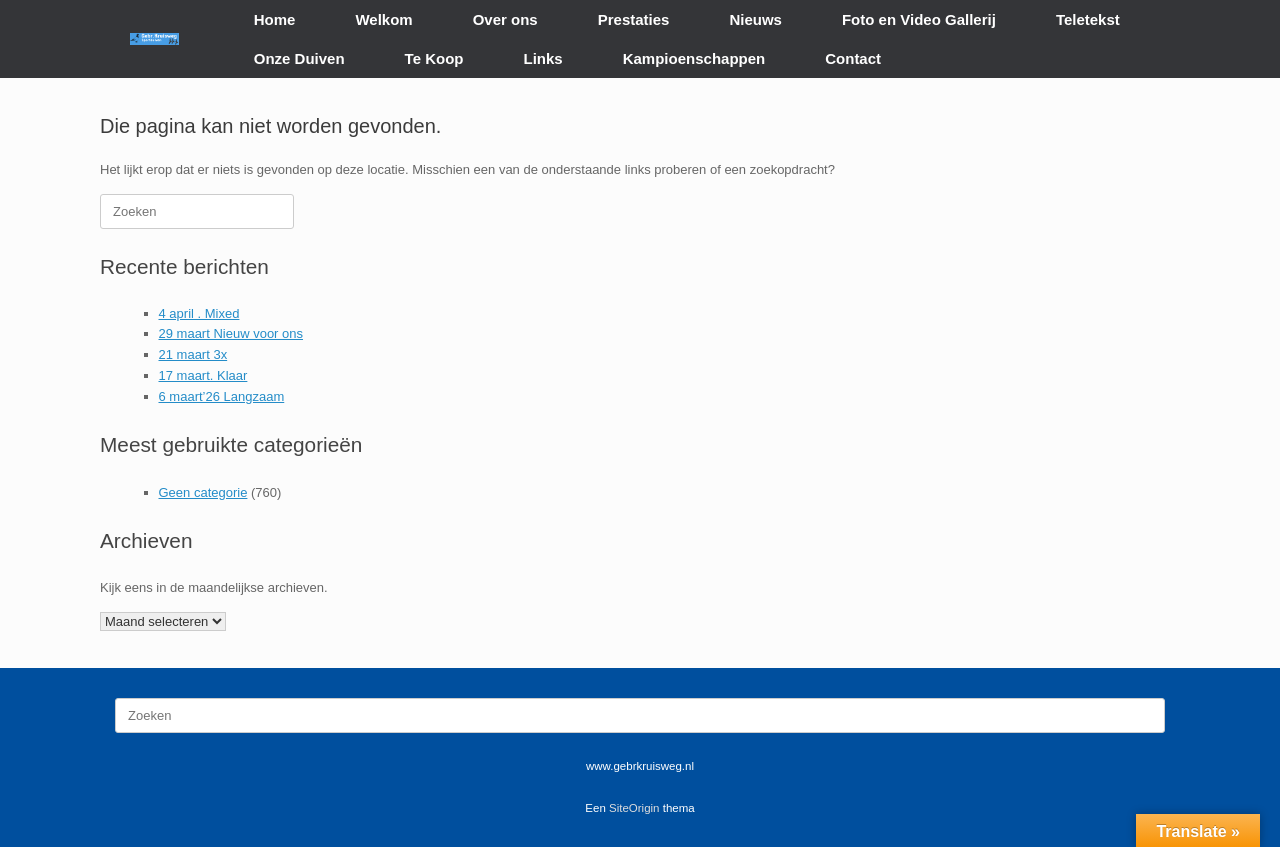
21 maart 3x (193, 354)
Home (275, 19)
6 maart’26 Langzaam (222, 396)
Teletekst (1088, 19)
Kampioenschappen (694, 58)
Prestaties (634, 19)
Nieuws (755, 19)
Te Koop (434, 58)
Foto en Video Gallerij (919, 19)
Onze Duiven (299, 58)
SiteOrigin (634, 808)
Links (543, 58)
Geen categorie (203, 492)
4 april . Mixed (199, 313)
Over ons (505, 19)
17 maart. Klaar (203, 375)
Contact (853, 58)
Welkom (383, 19)
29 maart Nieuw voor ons (231, 333)
